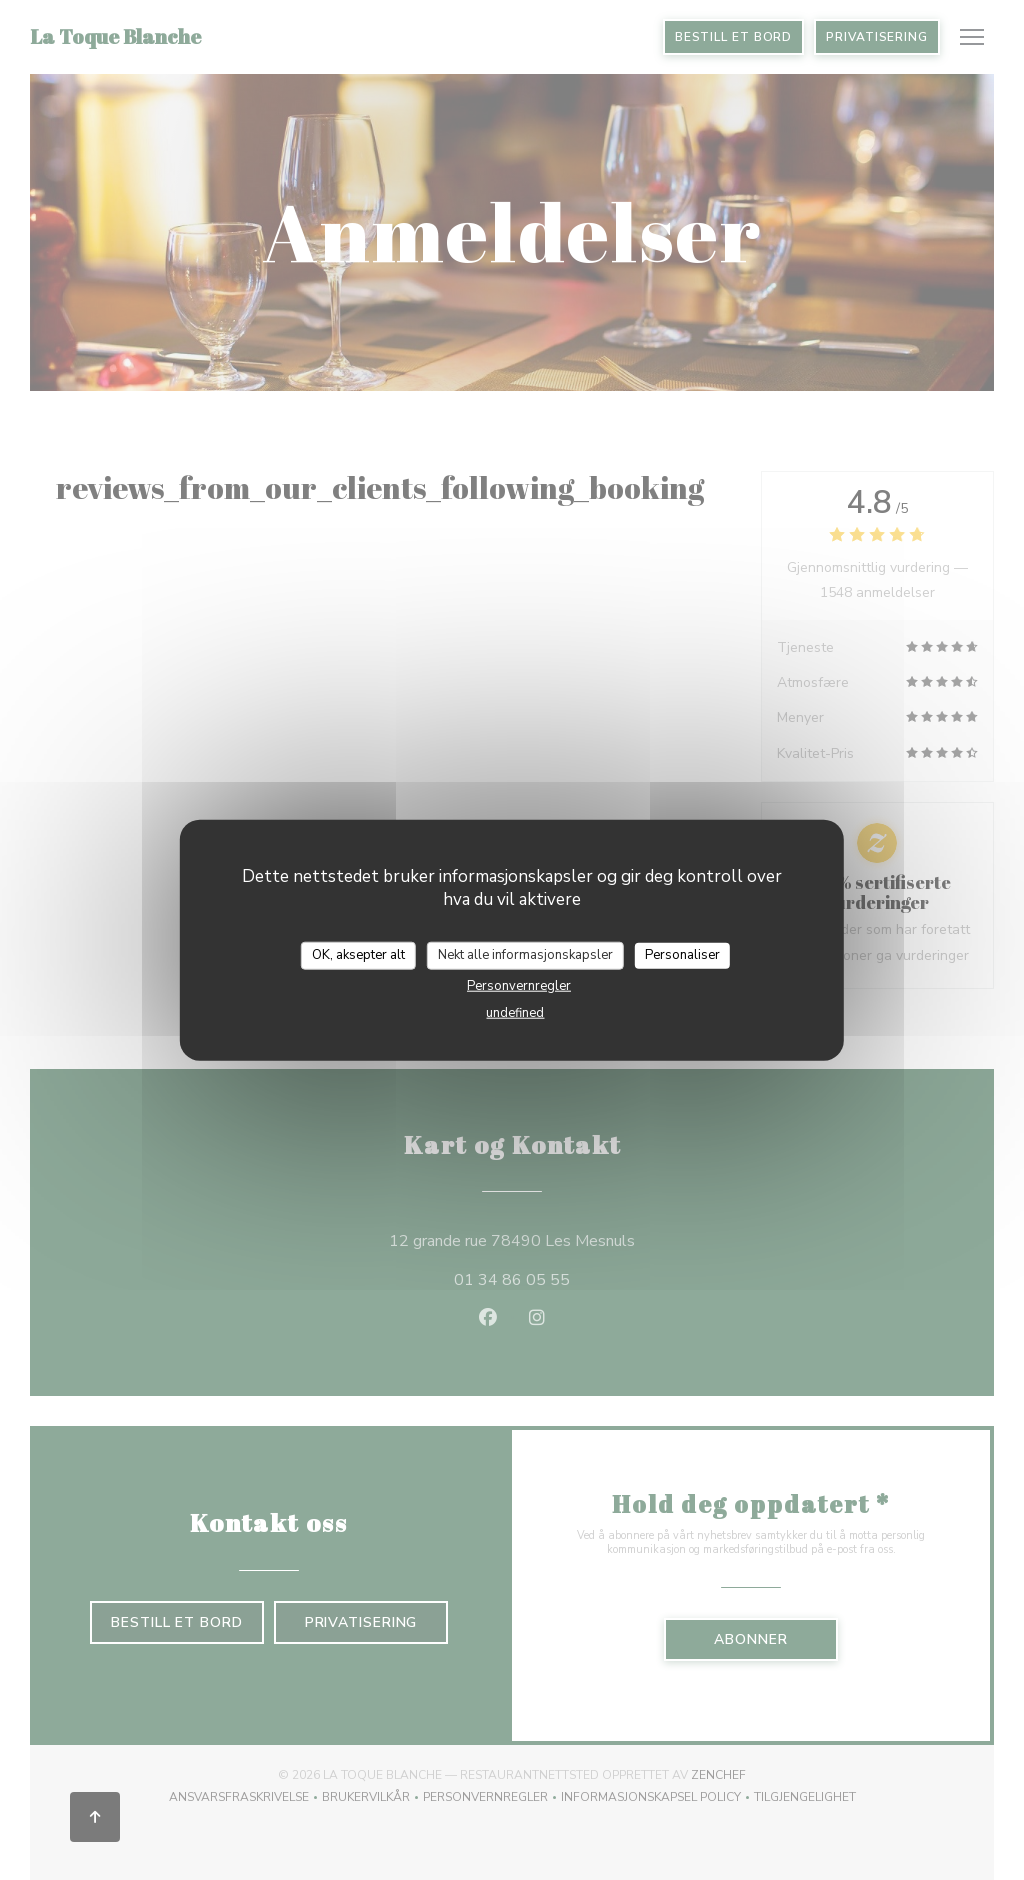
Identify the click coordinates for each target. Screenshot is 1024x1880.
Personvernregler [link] (519, 985)
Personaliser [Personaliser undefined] (682, 955)
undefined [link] (515, 1012)
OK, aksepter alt (358, 955)
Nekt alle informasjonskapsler (525, 955)
